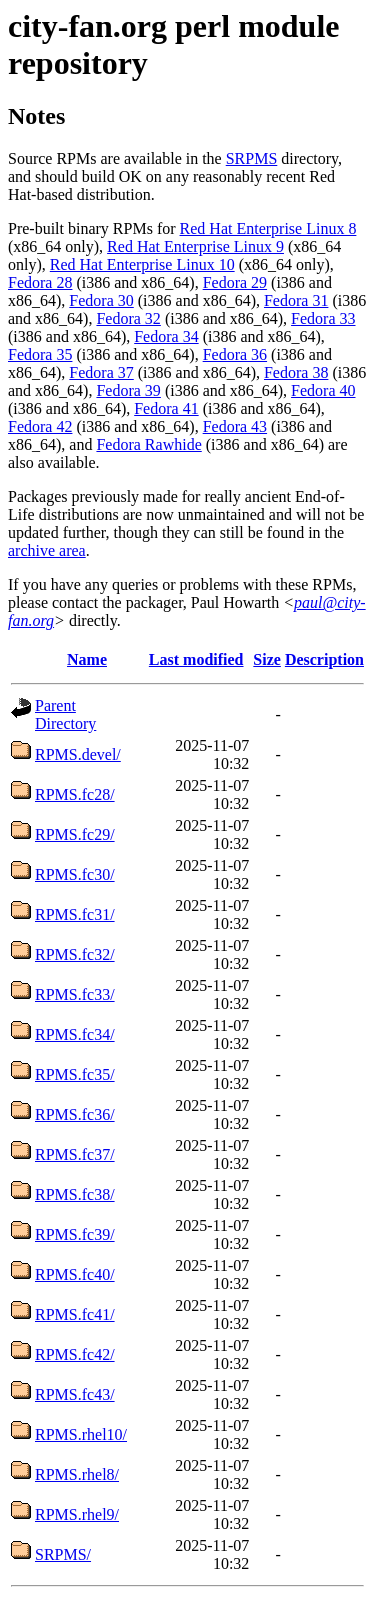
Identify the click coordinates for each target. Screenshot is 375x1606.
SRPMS (252, 158)
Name (87, 659)
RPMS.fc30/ (75, 874)
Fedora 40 (323, 390)
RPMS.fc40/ (75, 1274)
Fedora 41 (166, 408)
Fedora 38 (296, 372)
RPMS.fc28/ (75, 794)
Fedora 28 (40, 282)
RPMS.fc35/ (75, 1074)
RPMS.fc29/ (75, 834)
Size (267, 659)
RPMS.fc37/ (75, 1154)
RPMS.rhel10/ (81, 1434)
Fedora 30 (101, 300)
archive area (47, 550)
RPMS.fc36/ (75, 1114)
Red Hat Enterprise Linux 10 (142, 264)
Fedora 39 (128, 390)
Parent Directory (65, 714)
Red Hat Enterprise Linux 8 (268, 228)
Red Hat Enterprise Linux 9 (195, 246)
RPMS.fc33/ (75, 994)
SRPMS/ (63, 1554)
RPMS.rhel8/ (77, 1474)
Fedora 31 (296, 300)
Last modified (196, 659)
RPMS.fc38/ (75, 1194)
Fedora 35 (40, 354)
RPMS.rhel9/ (77, 1514)
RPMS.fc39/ (75, 1234)
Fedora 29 (235, 282)
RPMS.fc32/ (75, 954)
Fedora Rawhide (148, 444)
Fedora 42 (40, 426)
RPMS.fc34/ (75, 1034)
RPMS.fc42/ (75, 1354)
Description (324, 659)
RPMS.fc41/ (75, 1314)
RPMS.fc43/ (75, 1394)
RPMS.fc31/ (75, 914)
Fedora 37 (101, 372)
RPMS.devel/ (78, 754)
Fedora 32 (128, 318)
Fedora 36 (235, 354)
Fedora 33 (323, 318)
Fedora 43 (235, 426)
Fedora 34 (166, 336)
